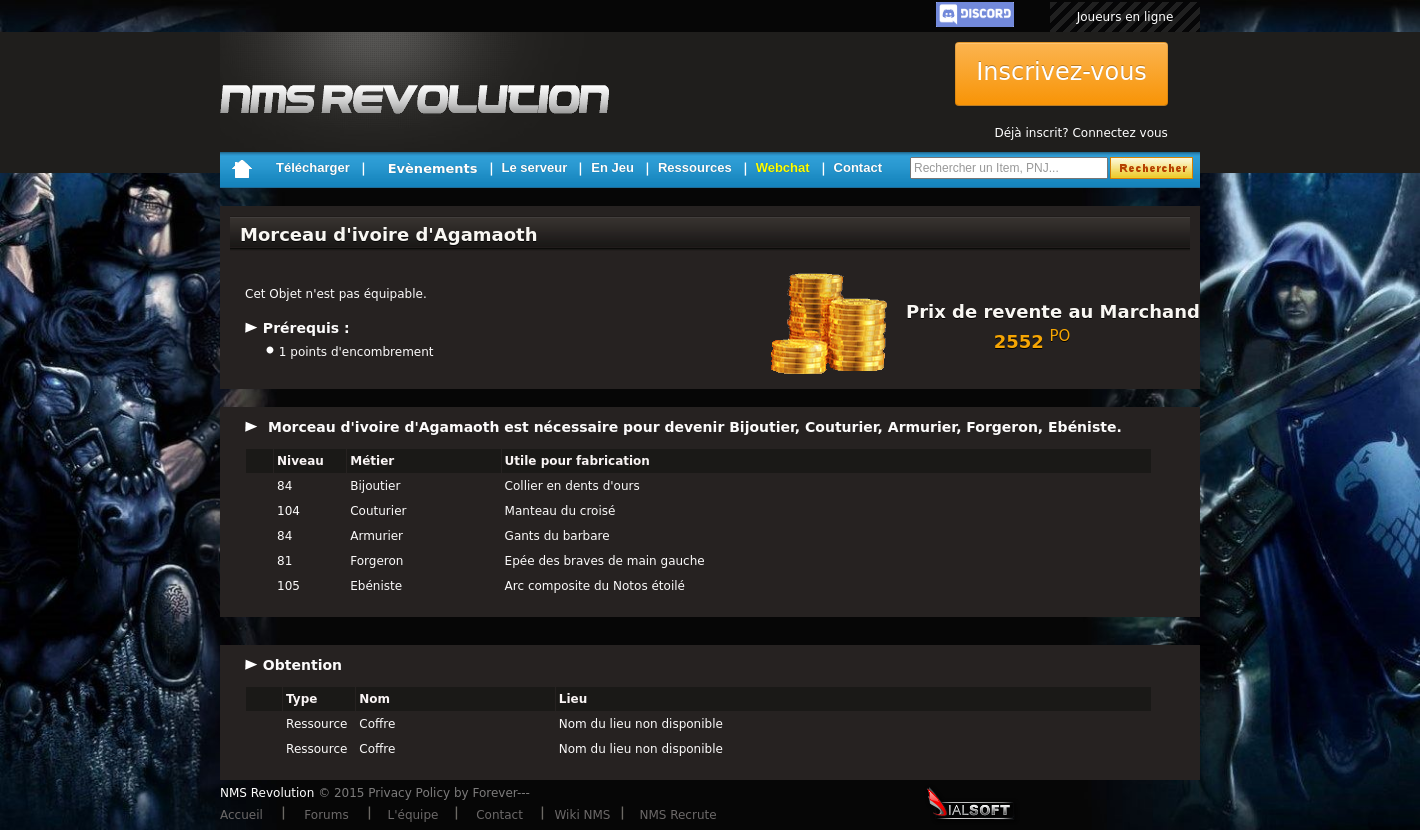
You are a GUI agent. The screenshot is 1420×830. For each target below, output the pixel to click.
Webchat (783, 167)
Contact (858, 167)
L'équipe (413, 815)
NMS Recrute (677, 815)
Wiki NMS (583, 815)
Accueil (241, 815)
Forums (326, 815)
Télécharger (313, 167)
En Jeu (612, 167)
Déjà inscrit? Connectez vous (1080, 133)
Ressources (695, 167)
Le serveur (535, 167)
